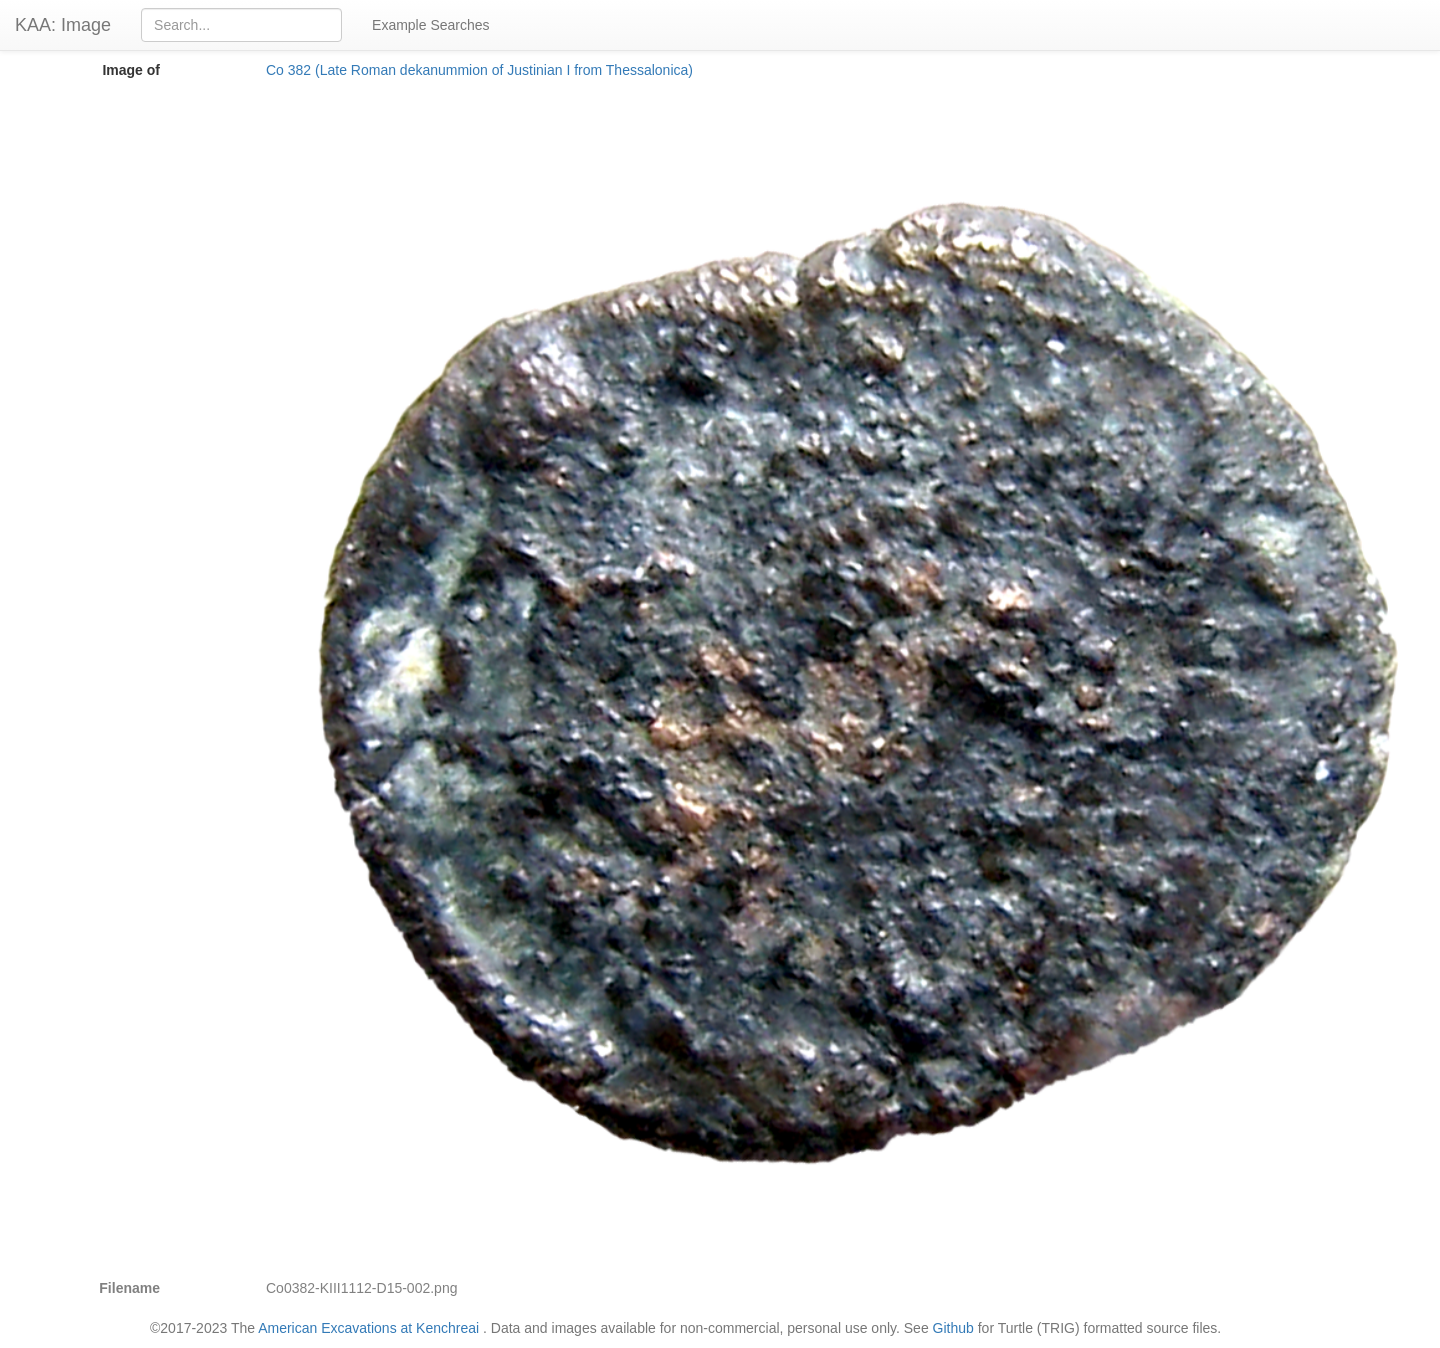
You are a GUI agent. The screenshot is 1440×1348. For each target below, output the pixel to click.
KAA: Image (63, 25)
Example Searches (431, 25)
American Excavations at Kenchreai (368, 1328)
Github (953, 1328)
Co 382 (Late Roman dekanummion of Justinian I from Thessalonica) (479, 70)
